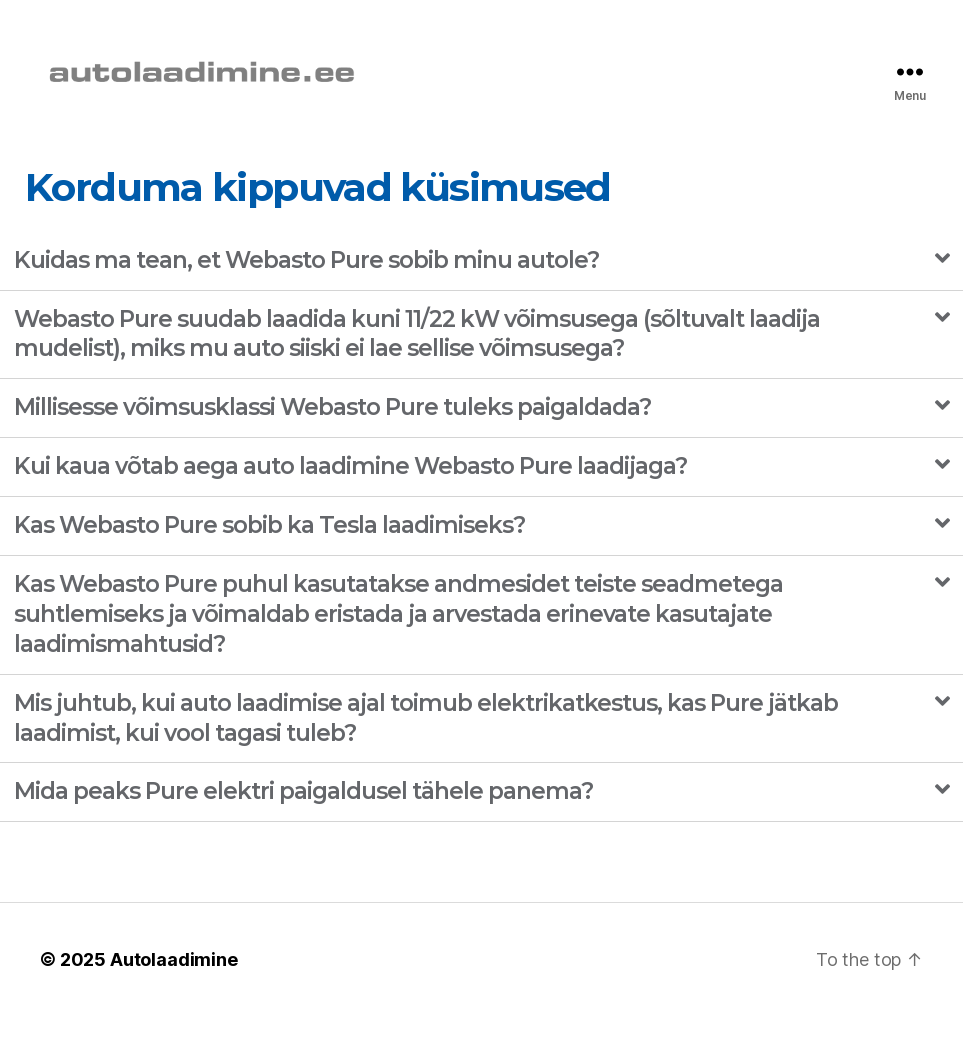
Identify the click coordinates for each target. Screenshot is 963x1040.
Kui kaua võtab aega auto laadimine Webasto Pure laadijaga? (350, 490)
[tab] (481, 284)
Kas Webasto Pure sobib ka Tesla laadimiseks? (269, 548)
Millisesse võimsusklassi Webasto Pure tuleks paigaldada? (332, 431)
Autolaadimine (174, 983)
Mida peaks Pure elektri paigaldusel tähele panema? (303, 815)
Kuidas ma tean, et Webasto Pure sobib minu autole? (306, 283)
